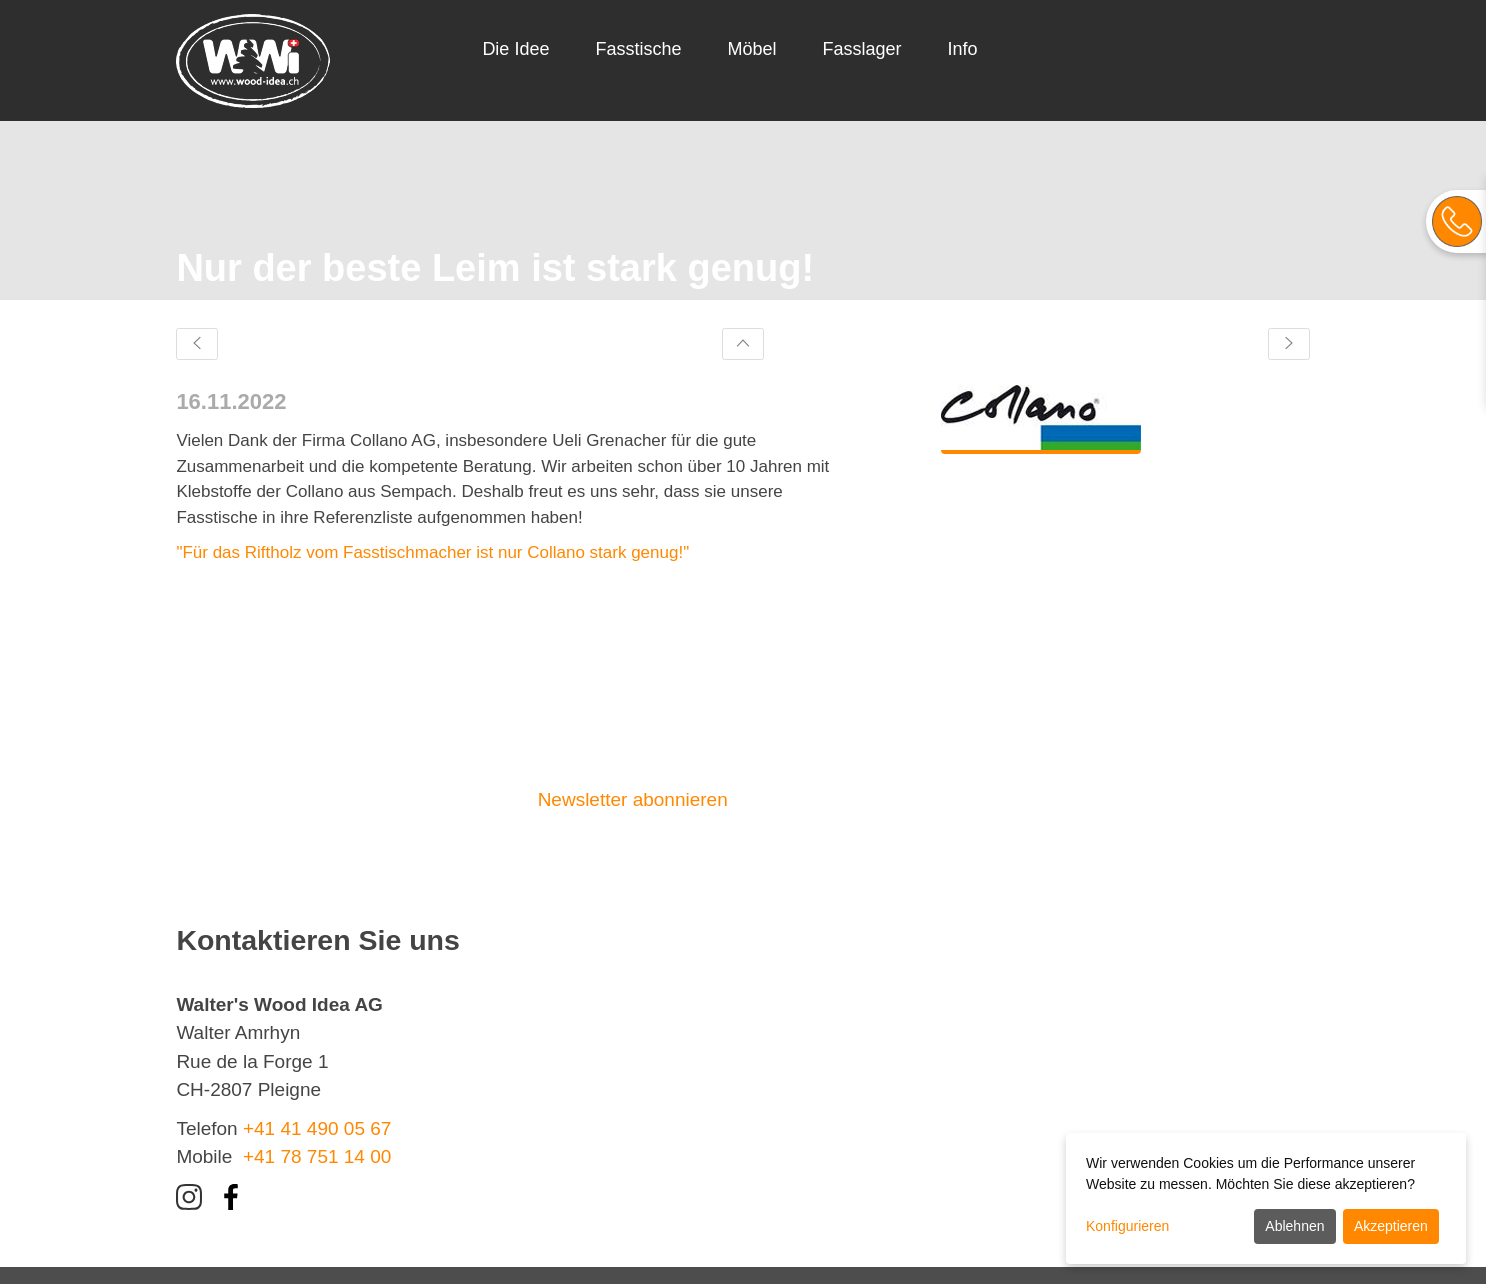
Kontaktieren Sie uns (860, 799)
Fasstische (638, 49)
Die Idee (515, 49)
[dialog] (1266, 1198)
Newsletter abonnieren (633, 799)
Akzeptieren (1391, 1226)
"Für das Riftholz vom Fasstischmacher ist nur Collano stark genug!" (432, 552)
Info (963, 49)
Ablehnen (1294, 1226)
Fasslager (861, 49)
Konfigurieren (1127, 1226)
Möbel (751, 49)
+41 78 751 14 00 (317, 1156)
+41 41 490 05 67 (317, 1128)
